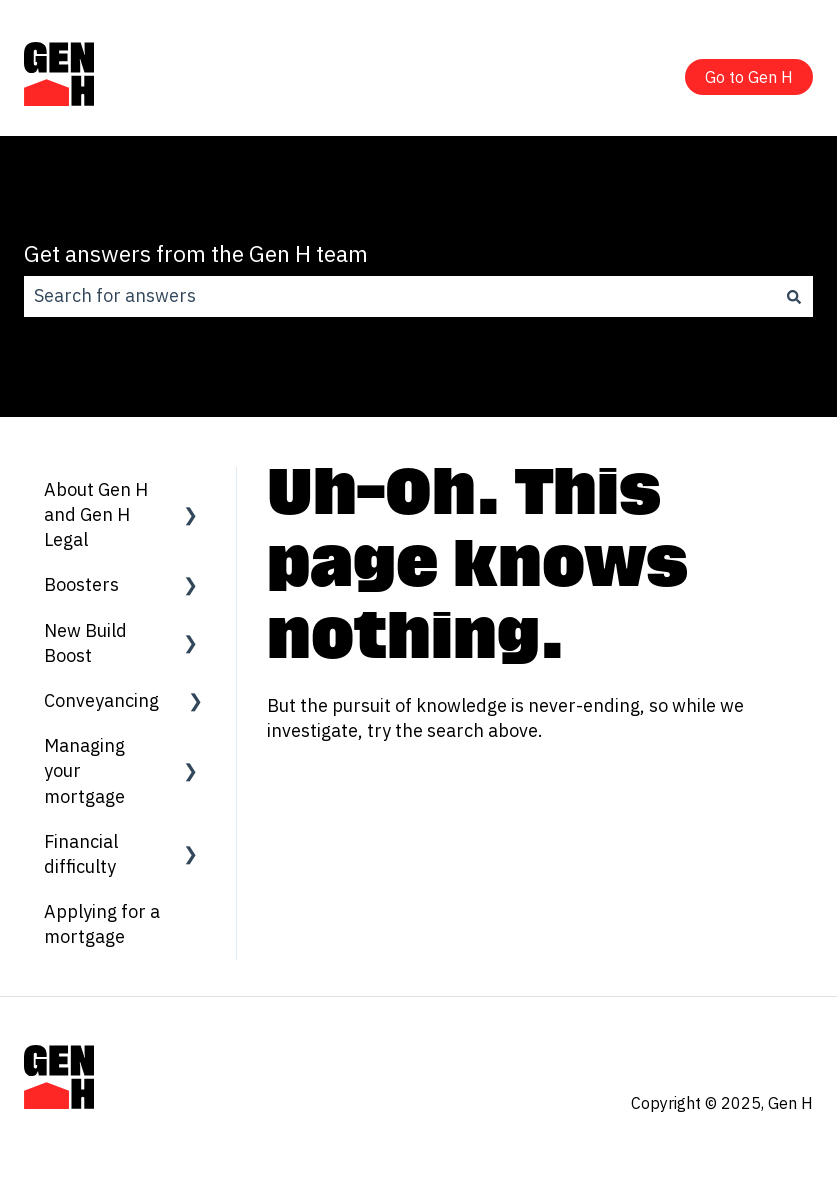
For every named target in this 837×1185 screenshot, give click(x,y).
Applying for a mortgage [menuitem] (102, 924)
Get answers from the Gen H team (196, 253)
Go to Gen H (749, 77)
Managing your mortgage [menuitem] (84, 770)
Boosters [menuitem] (81, 584)
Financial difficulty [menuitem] (81, 854)
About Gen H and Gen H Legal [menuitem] (96, 514)
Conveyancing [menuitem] (101, 700)
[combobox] (399, 296)
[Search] (794, 296)
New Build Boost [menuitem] (85, 643)
